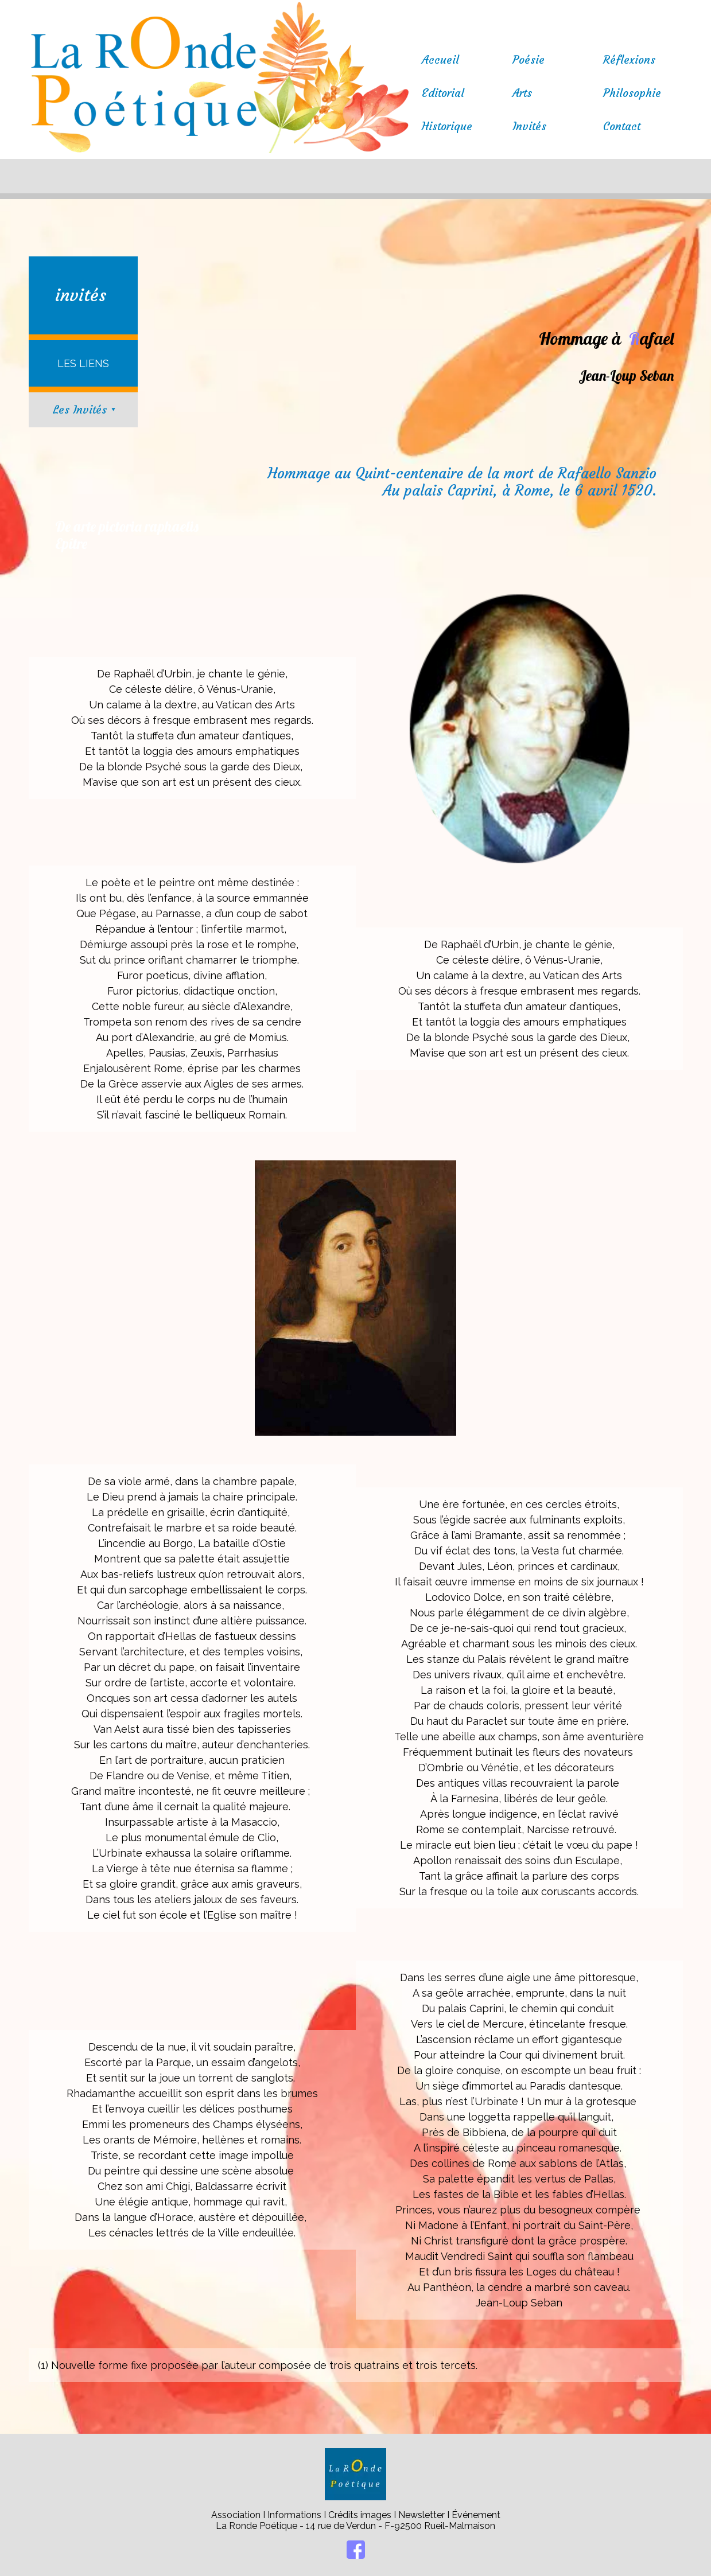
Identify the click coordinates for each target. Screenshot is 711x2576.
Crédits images (359, 2514)
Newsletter (422, 2514)
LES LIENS (83, 363)
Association (237, 2514)
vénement (478, 2514)
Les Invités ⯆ (84, 409)
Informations (294, 2514)
